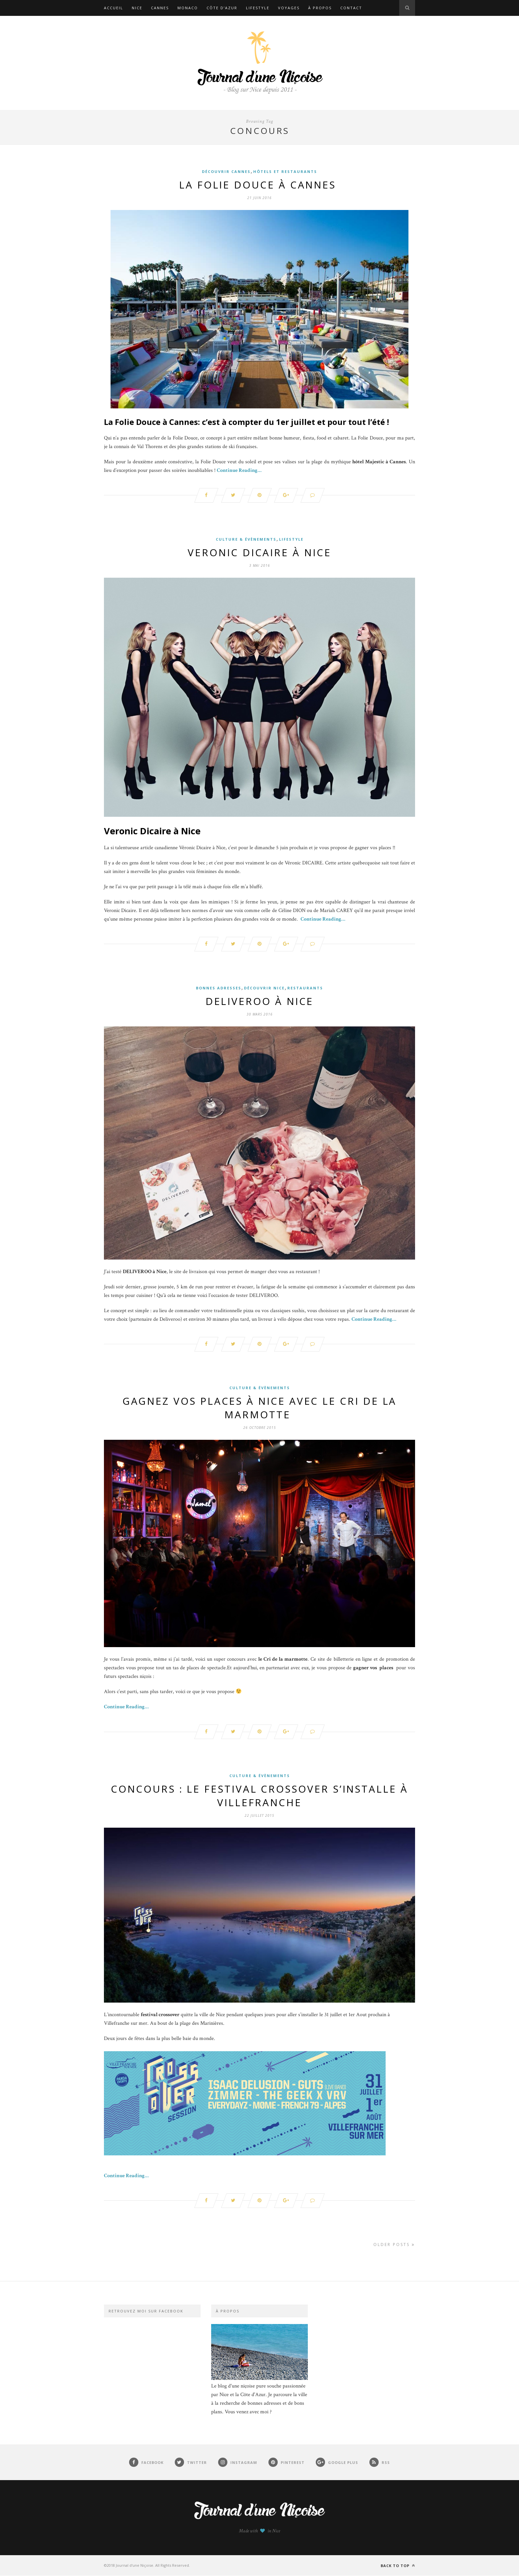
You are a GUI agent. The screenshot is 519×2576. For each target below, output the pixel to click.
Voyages (289, 7)
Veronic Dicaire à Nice (259, 552)
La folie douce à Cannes (259, 184)
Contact (351, 7)
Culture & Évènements (246, 539)
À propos (320, 7)
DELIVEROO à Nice (259, 1001)
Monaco (187, 7)
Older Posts (394, 2245)
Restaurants (305, 987)
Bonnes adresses (218, 987)
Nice (137, 7)
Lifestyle (257, 7)
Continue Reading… (239, 470)
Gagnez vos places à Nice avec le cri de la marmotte (259, 1408)
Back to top (398, 2565)
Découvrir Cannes (226, 171)
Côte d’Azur (222, 7)
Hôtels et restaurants (285, 171)
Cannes (160, 7)
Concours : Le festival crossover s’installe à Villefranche (259, 1795)
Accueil (113, 7)
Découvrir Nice (264, 987)
